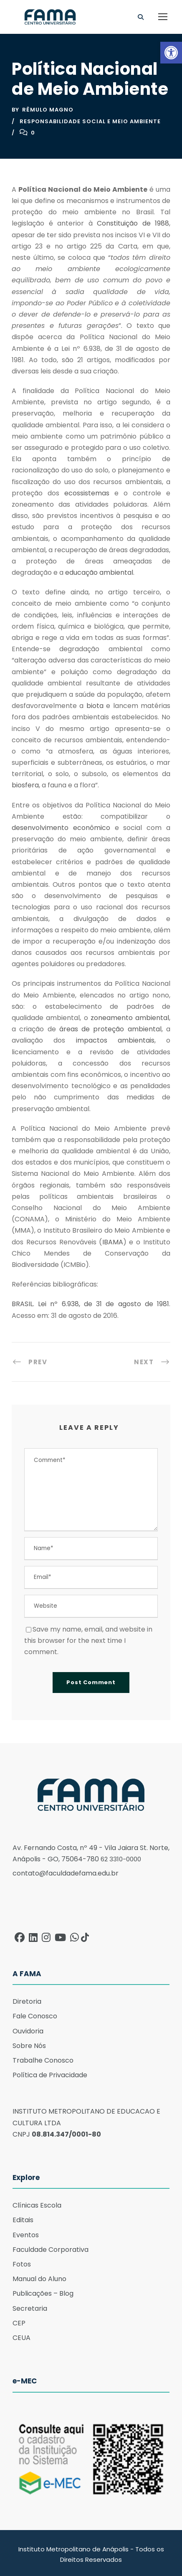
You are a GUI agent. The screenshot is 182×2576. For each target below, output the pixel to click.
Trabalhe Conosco (43, 2058)
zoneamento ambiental (130, 1015)
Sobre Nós (29, 2043)
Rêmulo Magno (47, 107)
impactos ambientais (115, 1038)
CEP (19, 2320)
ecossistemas (86, 490)
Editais (23, 2217)
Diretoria (27, 1999)
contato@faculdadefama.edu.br (66, 1871)
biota (95, 703)
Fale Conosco (35, 2013)
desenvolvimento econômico (61, 825)
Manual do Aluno (39, 2276)
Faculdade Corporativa (50, 2247)
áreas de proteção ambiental (110, 1026)
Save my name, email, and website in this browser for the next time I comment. (88, 1638)
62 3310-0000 (121, 1856)
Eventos (26, 2232)
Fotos (22, 2261)
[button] (171, 52)
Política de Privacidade (50, 2072)
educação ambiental (99, 570)
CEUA (21, 2335)
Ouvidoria (28, 2028)
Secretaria (30, 2305)
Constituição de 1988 (133, 221)
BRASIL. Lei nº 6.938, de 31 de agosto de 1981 (90, 1301)
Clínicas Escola (37, 2203)
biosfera (25, 782)
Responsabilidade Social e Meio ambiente (90, 118)
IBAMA (112, 1239)
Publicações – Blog (43, 2291)
